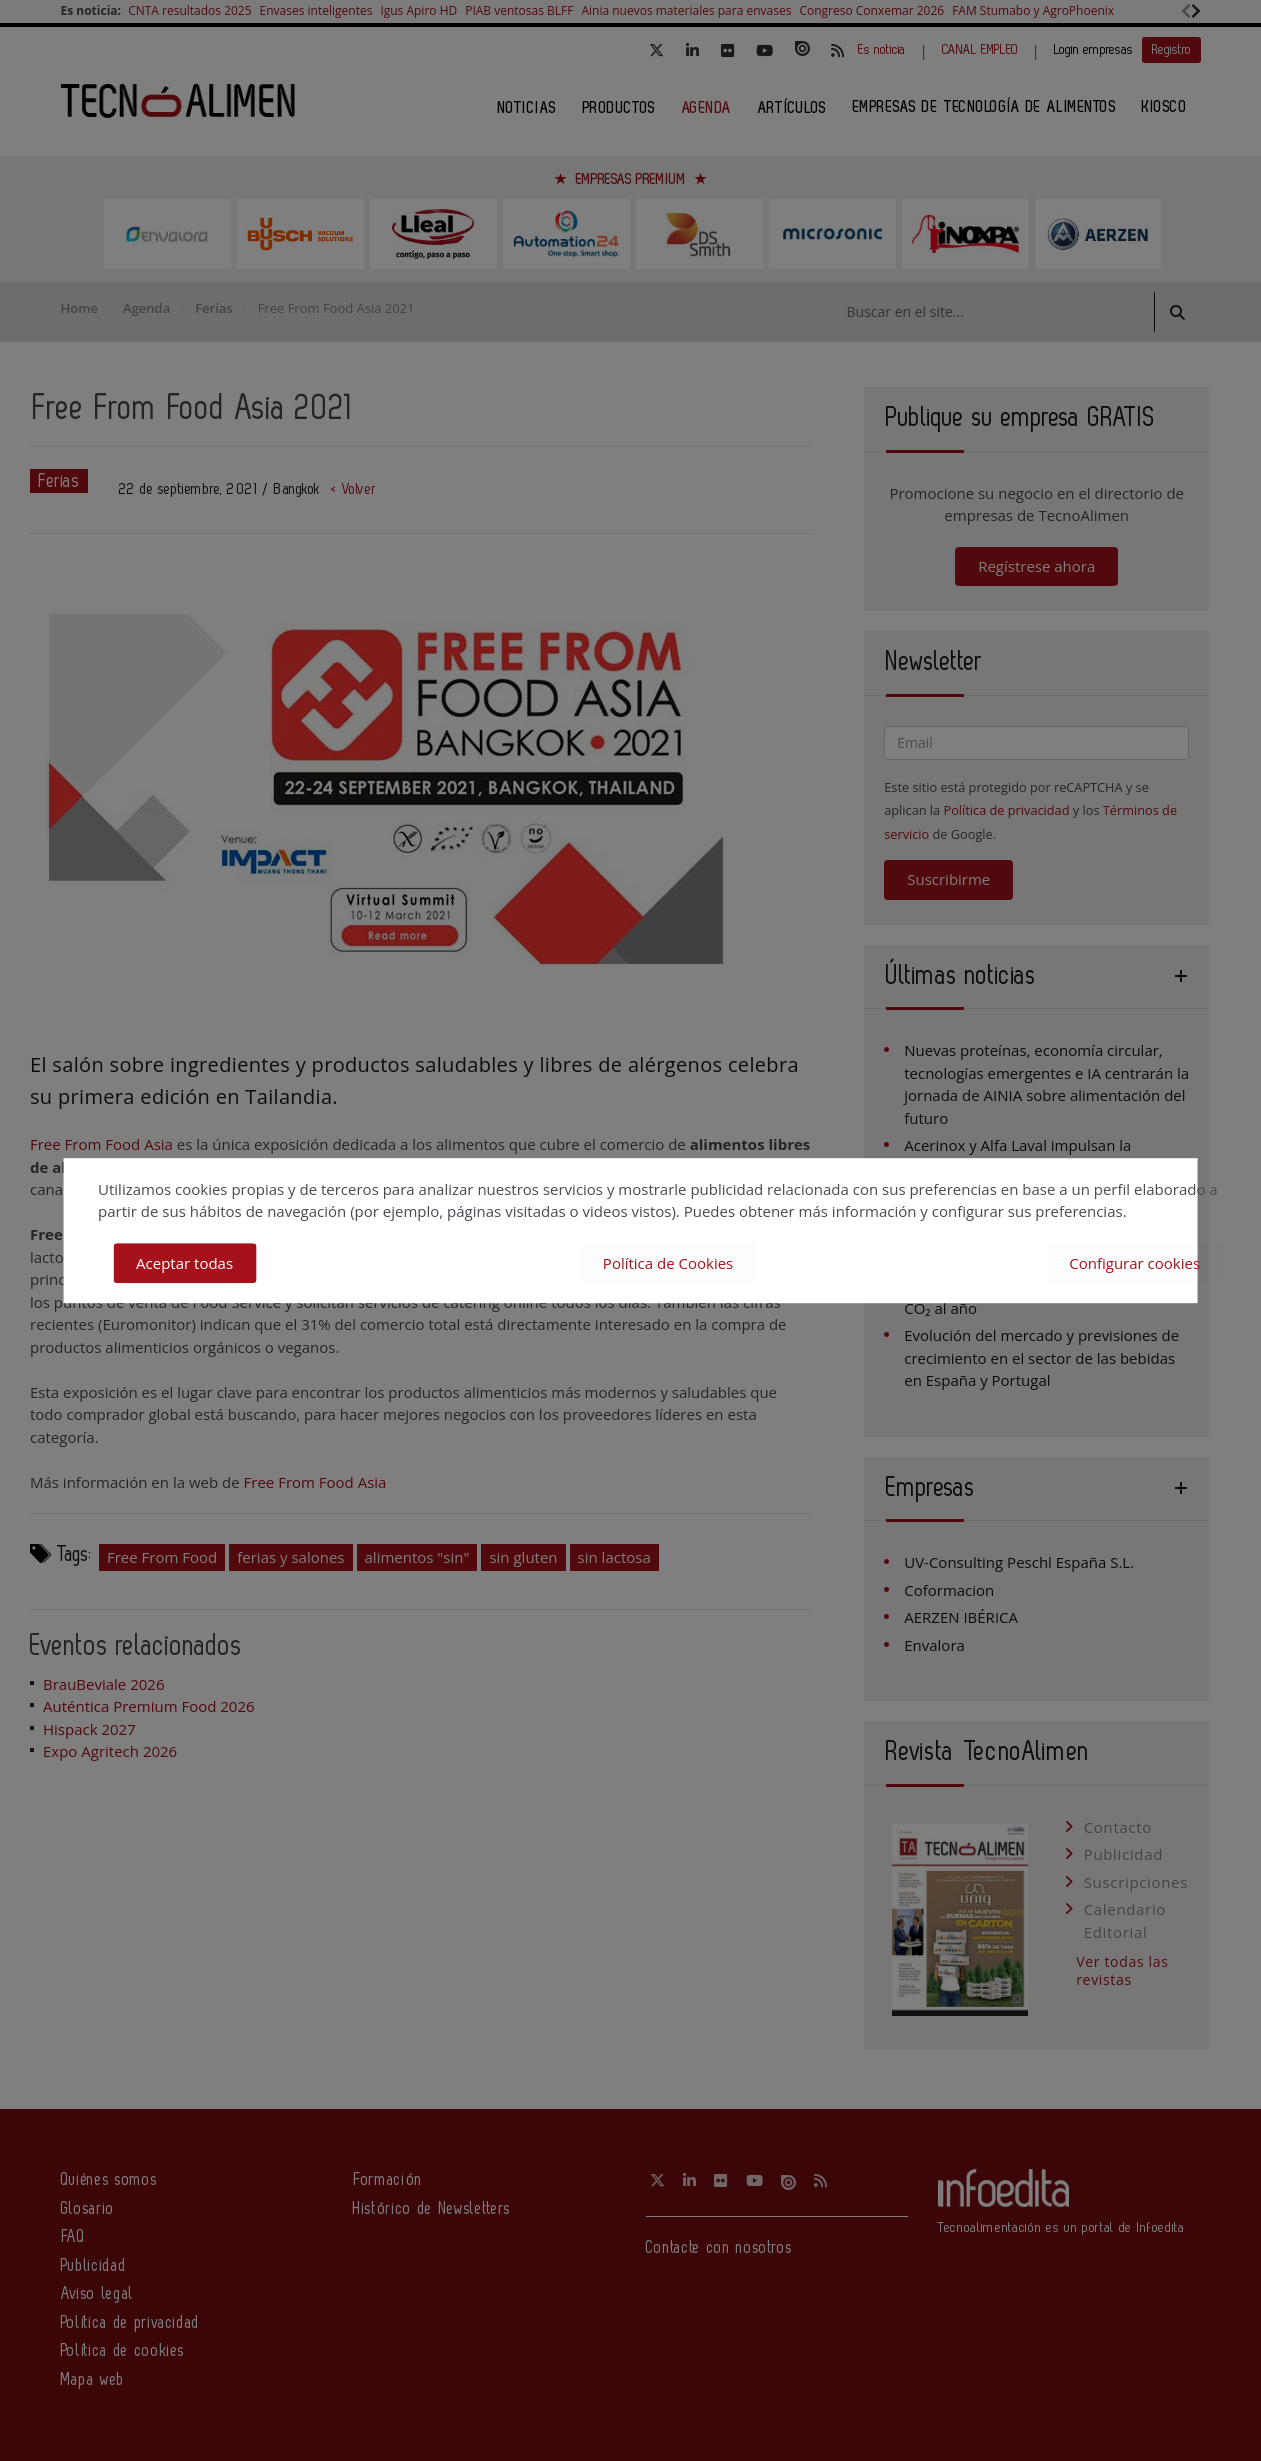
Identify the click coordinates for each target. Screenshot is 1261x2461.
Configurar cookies (1134, 1263)
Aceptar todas (184, 1263)
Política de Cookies (668, 1263)
